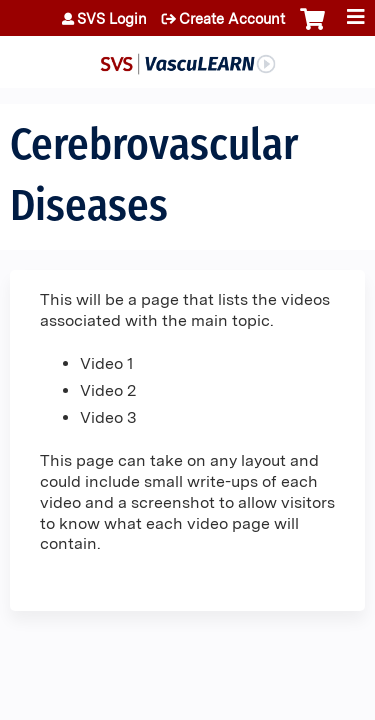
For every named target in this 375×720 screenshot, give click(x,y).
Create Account (232, 19)
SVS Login (112, 19)
